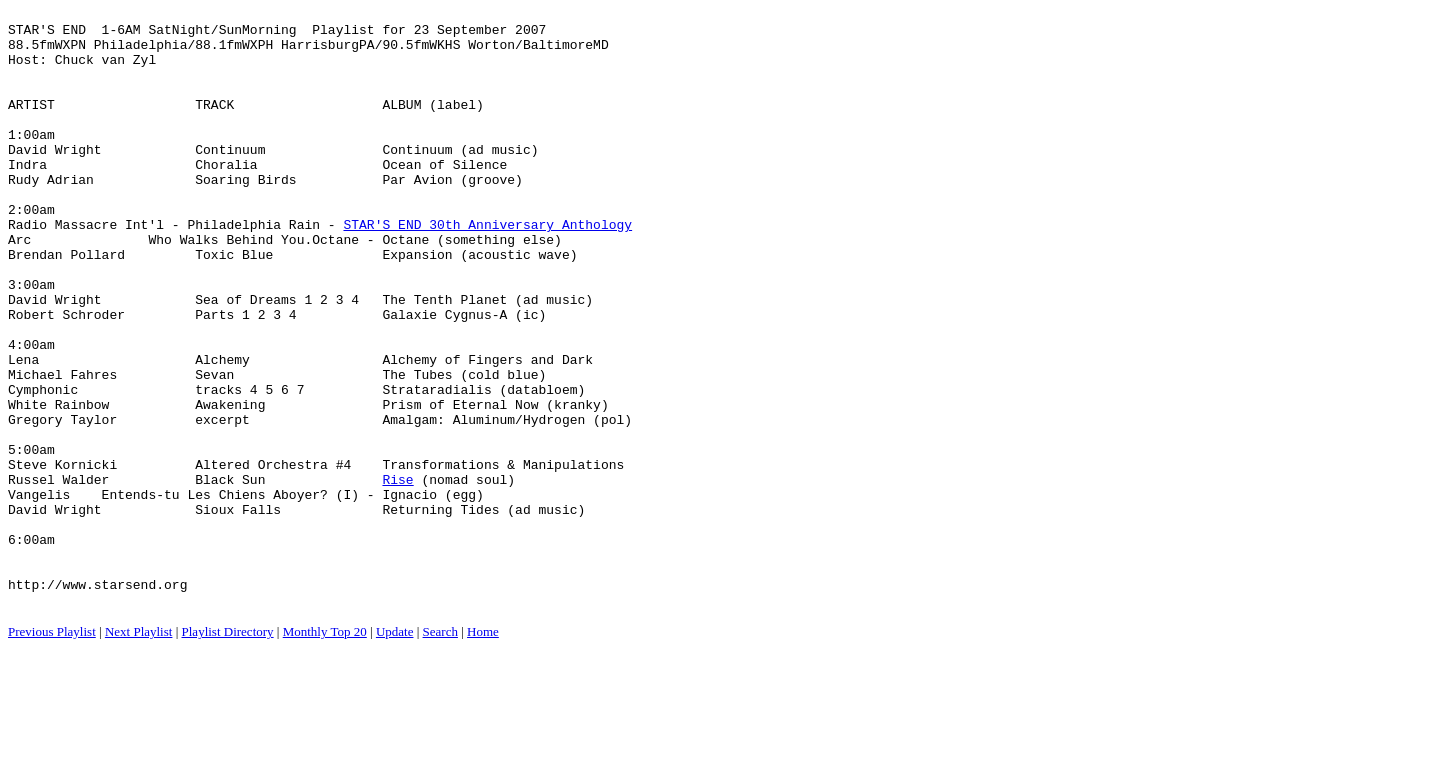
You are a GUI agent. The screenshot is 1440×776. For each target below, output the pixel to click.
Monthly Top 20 (325, 751)
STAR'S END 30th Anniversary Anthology (487, 269)
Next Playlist (139, 751)
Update (395, 751)
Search (440, 751)
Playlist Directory (228, 751)
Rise (397, 575)
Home (483, 751)
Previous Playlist (52, 751)
